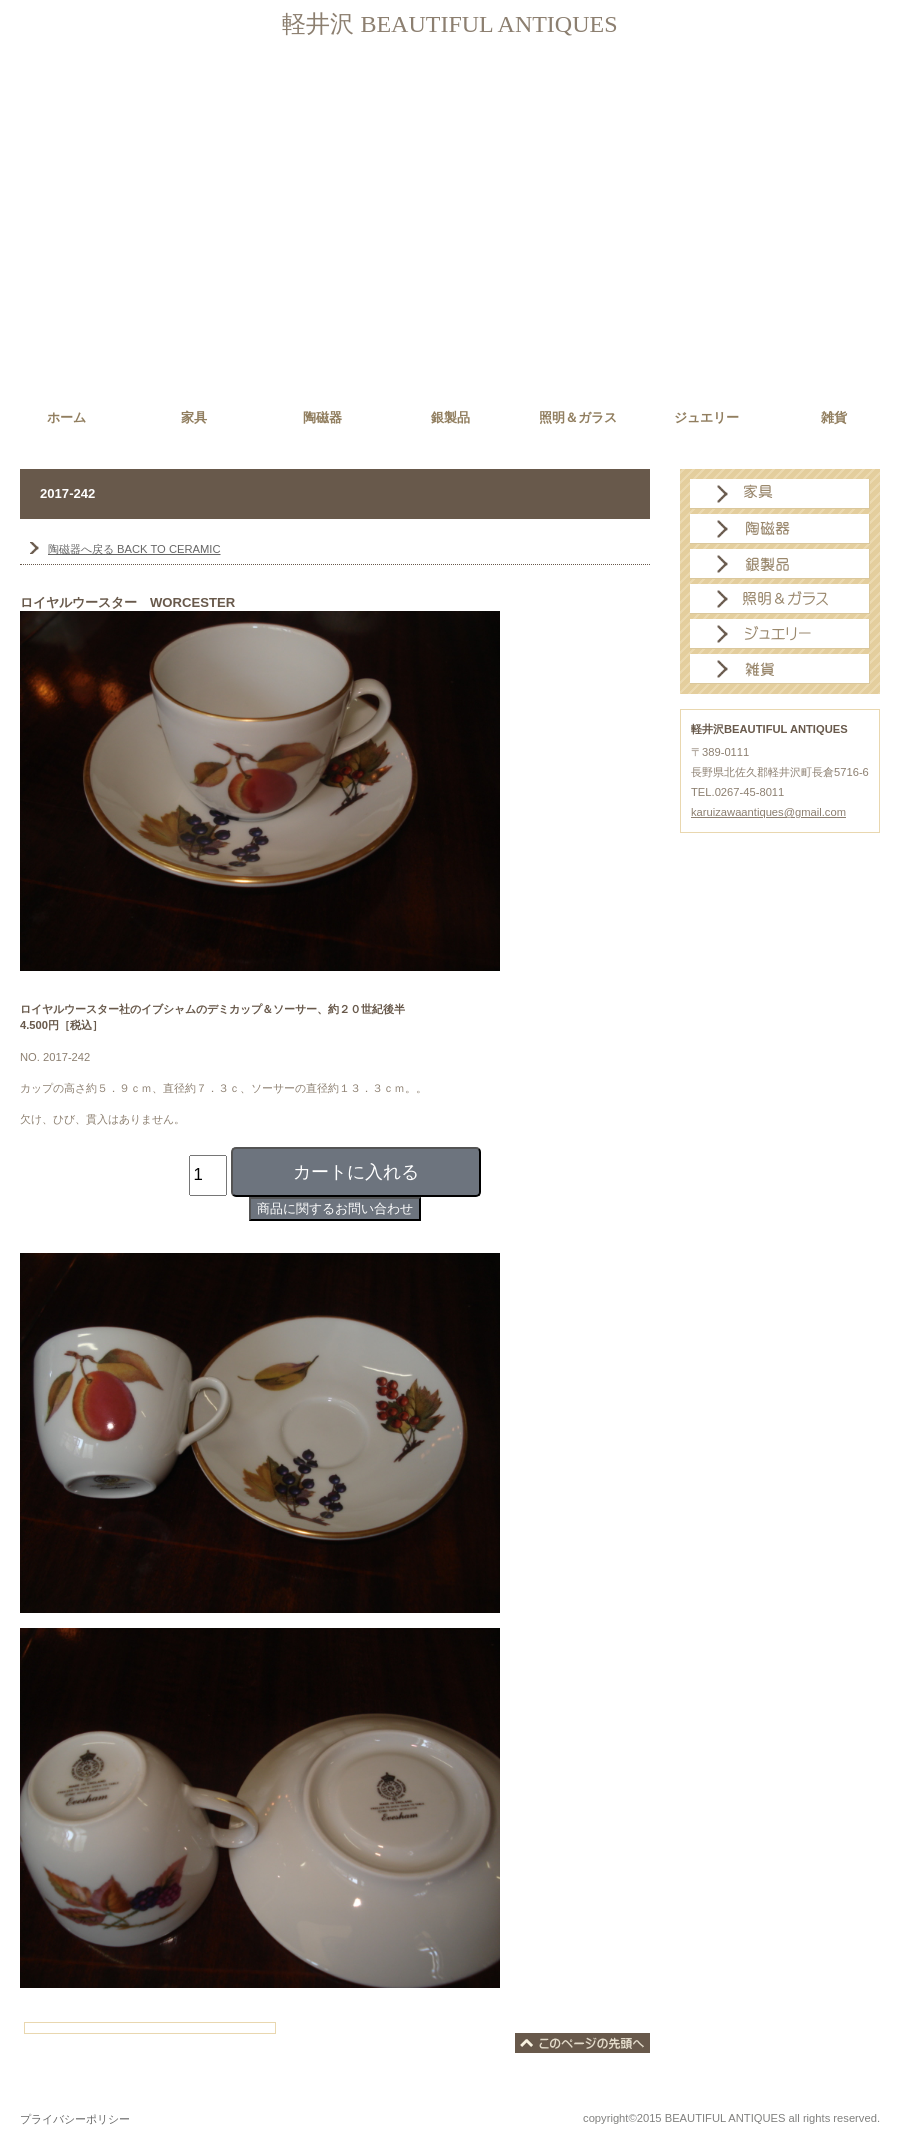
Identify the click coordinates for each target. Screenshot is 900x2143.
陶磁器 (780, 529)
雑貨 (780, 669)
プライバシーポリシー (75, 2119)
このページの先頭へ (582, 2043)
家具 (780, 494)
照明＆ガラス (780, 599)
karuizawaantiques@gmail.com (768, 812)
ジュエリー (780, 634)
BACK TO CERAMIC (134, 549)
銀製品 (780, 564)
